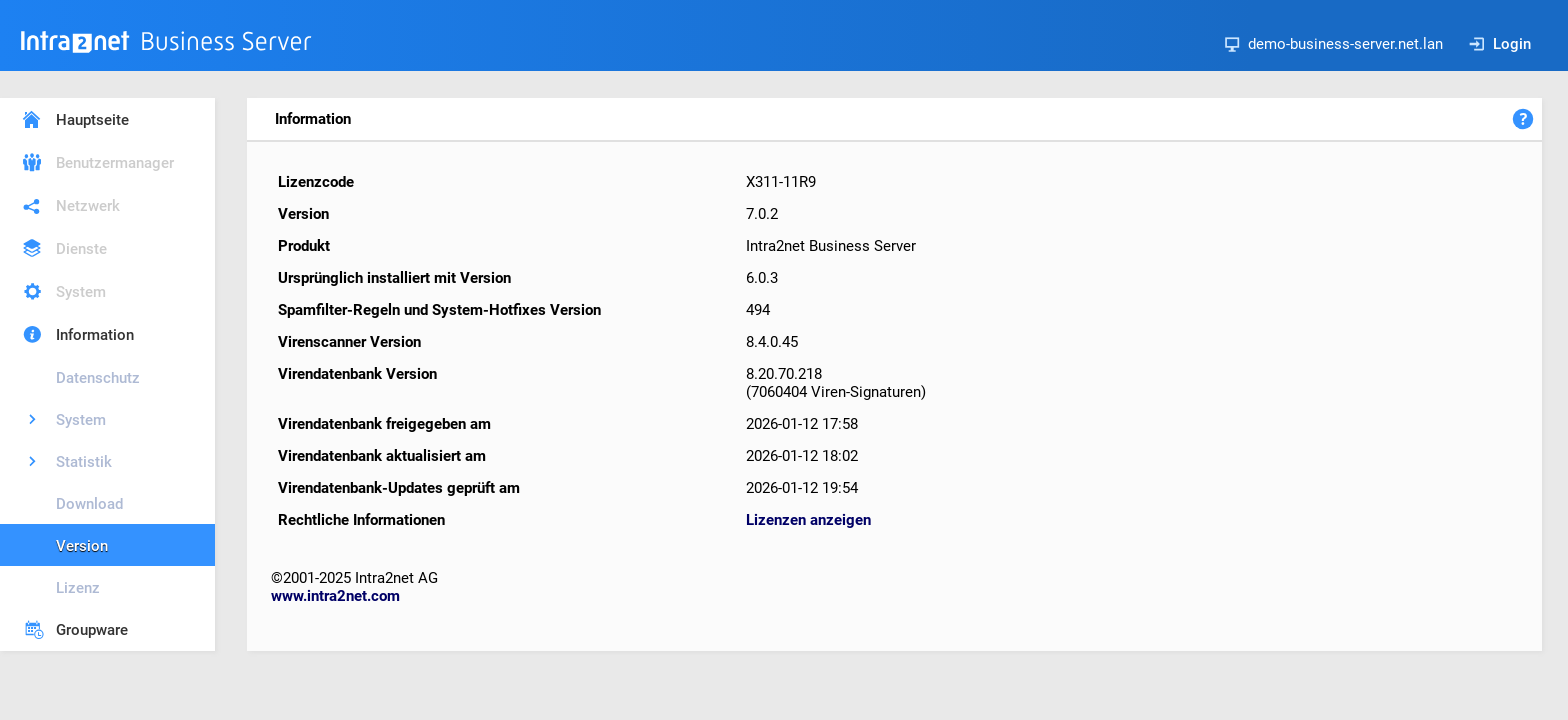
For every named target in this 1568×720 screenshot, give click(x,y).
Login (1500, 44)
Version (82, 546)
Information (95, 335)
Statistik (84, 462)
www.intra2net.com (335, 596)
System (81, 292)
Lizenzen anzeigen (808, 520)
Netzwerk (88, 206)
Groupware (92, 630)
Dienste (81, 249)
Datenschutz (98, 378)
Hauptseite (92, 120)
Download (89, 504)
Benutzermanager (115, 163)
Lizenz (78, 588)
